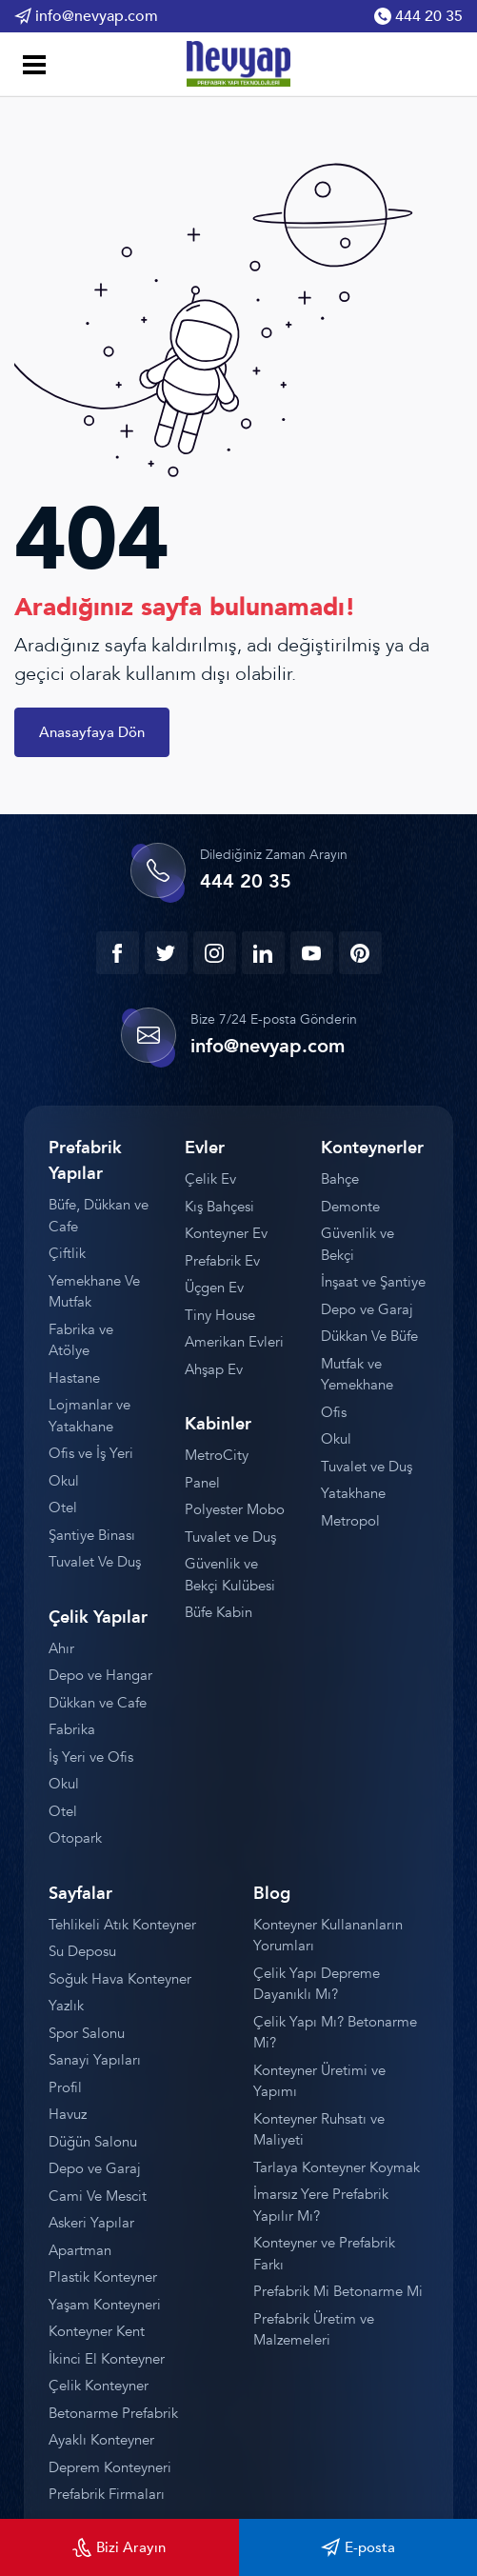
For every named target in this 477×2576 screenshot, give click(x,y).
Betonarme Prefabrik (113, 2413)
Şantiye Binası (92, 1535)
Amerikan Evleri (234, 1341)
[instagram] (214, 952)
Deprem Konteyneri (110, 2467)
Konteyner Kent (97, 2331)
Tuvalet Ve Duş (95, 1561)
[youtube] (311, 952)
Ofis (334, 1412)
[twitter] (166, 952)
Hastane (74, 1378)
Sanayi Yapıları (95, 2059)
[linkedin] (263, 952)
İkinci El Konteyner (107, 2358)
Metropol (350, 1520)
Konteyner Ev (226, 1233)
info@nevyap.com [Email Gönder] (86, 16)
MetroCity (216, 1455)
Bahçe (340, 1178)
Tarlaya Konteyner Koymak (336, 2167)
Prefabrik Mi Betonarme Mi (338, 2291)
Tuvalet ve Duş (230, 1537)
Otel (63, 1507)
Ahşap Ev (214, 1369)
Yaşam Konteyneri (105, 2304)
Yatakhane (353, 1493)
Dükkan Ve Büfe (369, 1336)
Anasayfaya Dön (92, 732)
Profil (65, 2087)
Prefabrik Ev (222, 1260)
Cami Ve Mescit (98, 2196)
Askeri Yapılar (91, 2222)
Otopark (75, 1837)
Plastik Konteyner (103, 2276)
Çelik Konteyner (99, 2385)
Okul (64, 1480)
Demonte (350, 1206)
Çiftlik (67, 1253)
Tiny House (220, 1315)
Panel (202, 1482)
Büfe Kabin (218, 1612)
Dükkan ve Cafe (98, 1702)
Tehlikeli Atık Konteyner (122, 1924)
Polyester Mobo (235, 1509)
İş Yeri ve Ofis (91, 1757)
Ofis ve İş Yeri (91, 1453)
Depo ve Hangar (100, 1675)
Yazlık (66, 2005)
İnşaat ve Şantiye (373, 1281)
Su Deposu (82, 1951)
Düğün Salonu (93, 2141)
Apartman (80, 2250)
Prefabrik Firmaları (107, 2494)
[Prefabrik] (238, 62)
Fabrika (72, 1729)
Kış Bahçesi (219, 1206)
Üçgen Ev (214, 1287)
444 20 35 (418, 16)
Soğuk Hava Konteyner (120, 1978)
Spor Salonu (87, 2033)
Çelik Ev (210, 1178)
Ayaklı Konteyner (101, 2439)
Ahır (61, 1648)
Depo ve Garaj (367, 1309)
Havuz (68, 2114)
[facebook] (117, 952)
